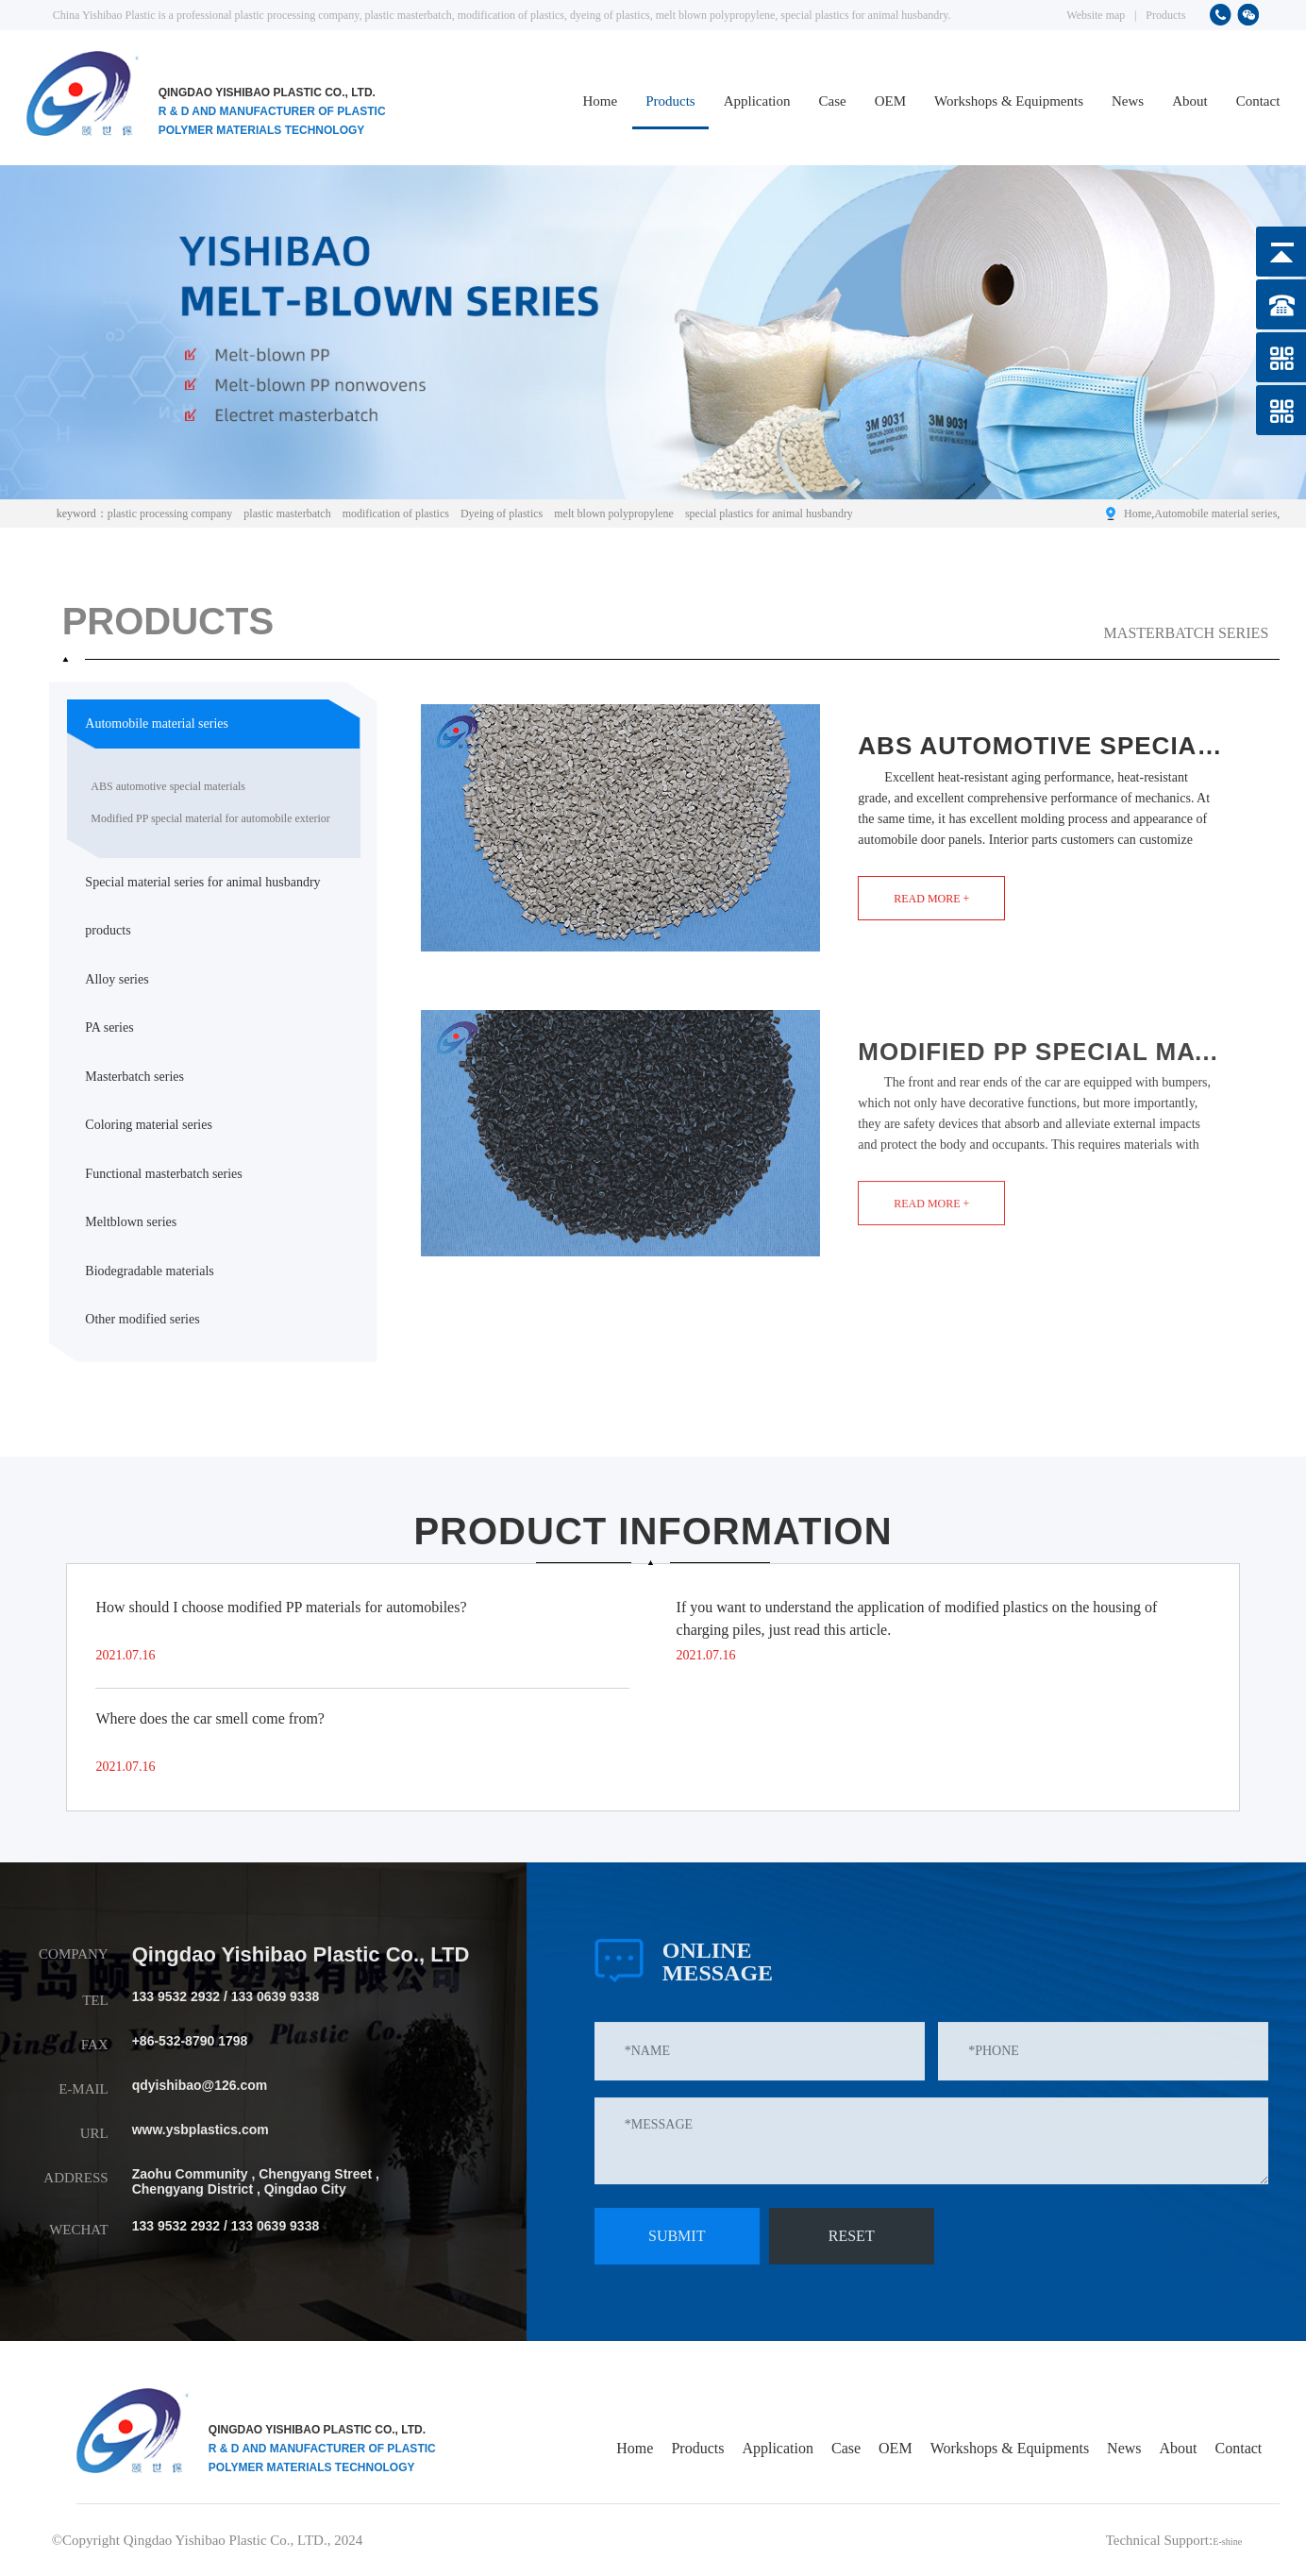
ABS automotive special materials (168, 786)
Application (757, 101)
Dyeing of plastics (501, 513)
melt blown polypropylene (614, 513)
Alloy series (116, 979)
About (1190, 101)
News (1128, 101)
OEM (890, 101)
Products (1165, 15)
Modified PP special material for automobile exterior (210, 818)
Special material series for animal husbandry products (202, 906)
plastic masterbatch (286, 513)
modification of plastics (396, 513)
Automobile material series (1215, 513)
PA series (109, 1027)
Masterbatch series (134, 1076)
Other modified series (142, 1319)
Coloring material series (148, 1125)
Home (600, 101)
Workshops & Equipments (1008, 101)
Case (832, 101)
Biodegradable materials (149, 1271)
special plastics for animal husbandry (769, 513)
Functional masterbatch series (163, 1174)
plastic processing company (170, 513)
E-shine (1220, 2540)
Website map (1095, 15)
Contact (1258, 101)
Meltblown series (130, 1222)
